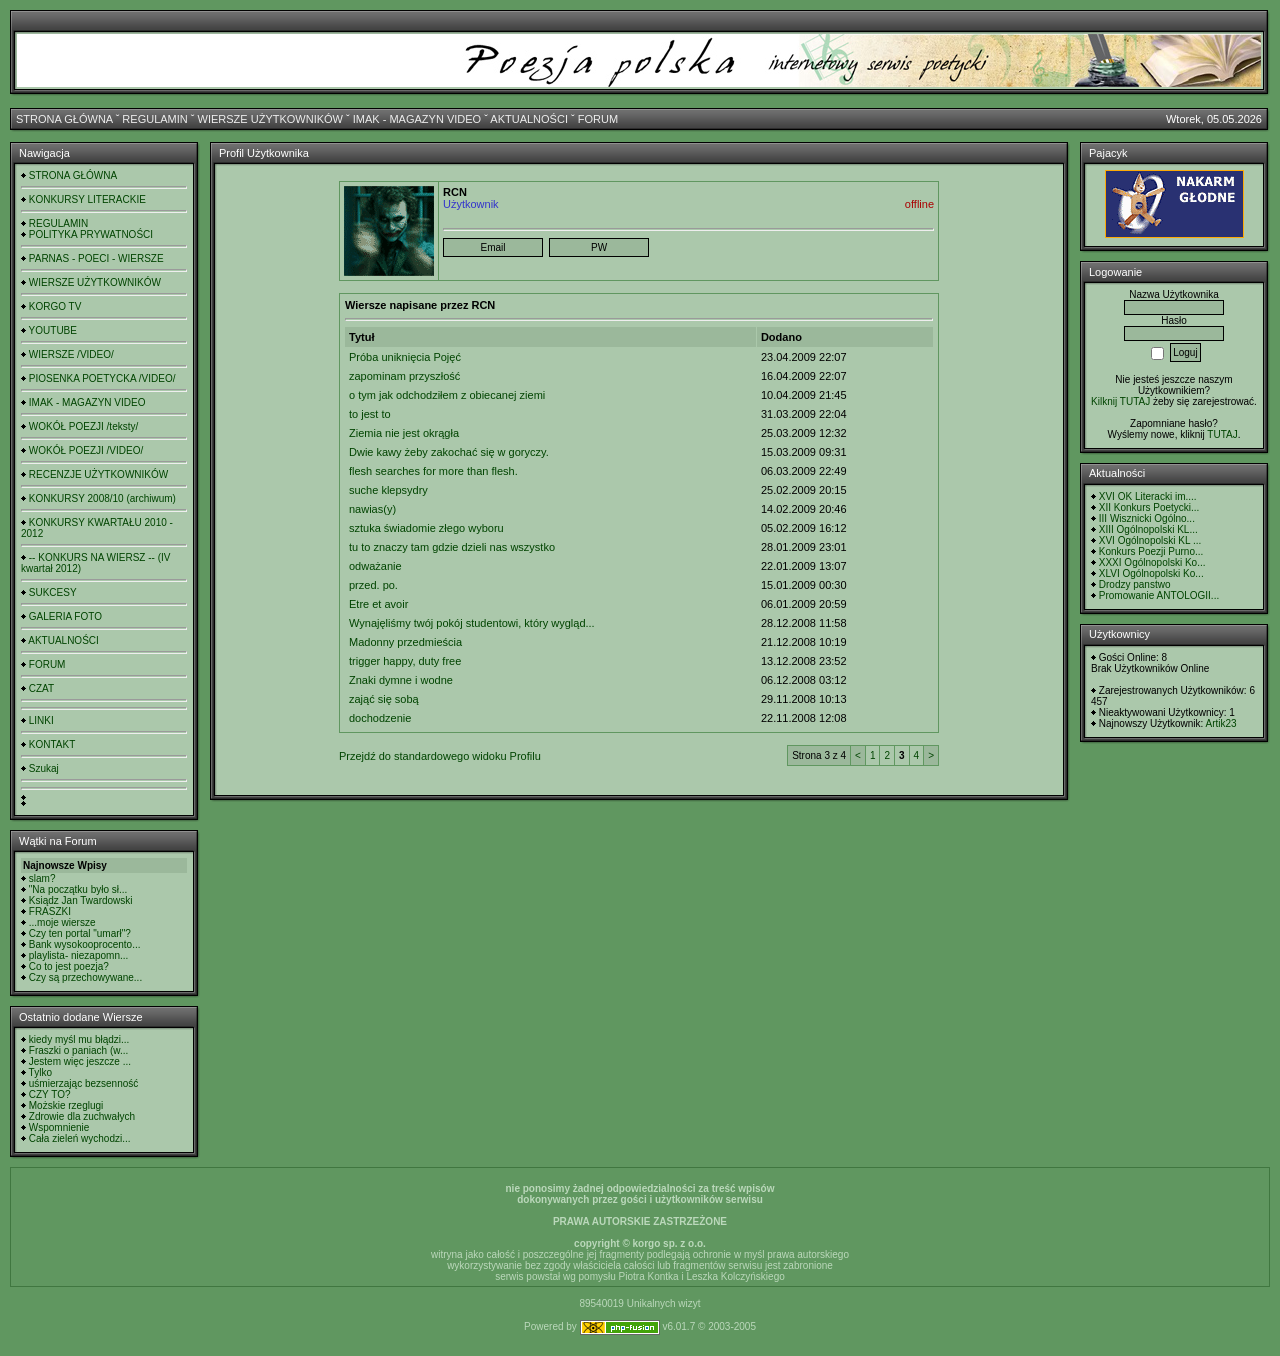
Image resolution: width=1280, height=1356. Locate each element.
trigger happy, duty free (405, 661)
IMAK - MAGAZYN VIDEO (417, 119)
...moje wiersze (62, 922)
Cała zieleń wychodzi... (80, 1138)
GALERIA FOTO (65, 616)
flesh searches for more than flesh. (433, 471)
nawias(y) (372, 509)
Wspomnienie (59, 1127)
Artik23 (1220, 723)
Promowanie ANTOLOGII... (1159, 595)
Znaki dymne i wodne (401, 680)
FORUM (598, 119)
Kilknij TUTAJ (1120, 401)
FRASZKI (50, 911)
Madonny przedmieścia (405, 642)
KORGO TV (55, 306)
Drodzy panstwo (1135, 584)
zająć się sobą (384, 699)
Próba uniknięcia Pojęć (405, 357)
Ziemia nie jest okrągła (404, 433)
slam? (42, 878)
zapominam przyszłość (404, 376)
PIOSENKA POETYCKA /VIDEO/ (102, 378)
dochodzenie (380, 718)
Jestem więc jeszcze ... (80, 1061)
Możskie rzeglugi (66, 1105)
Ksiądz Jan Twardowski (81, 900)
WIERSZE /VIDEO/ (71, 354)
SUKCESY (53, 592)
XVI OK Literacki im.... (1148, 496)
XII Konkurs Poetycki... (1149, 507)
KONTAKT (52, 744)
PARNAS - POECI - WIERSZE (96, 258)
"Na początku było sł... (78, 889)
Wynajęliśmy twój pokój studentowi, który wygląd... (472, 623)
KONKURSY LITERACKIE (87, 199)
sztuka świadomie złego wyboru (426, 528)
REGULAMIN (154, 119)
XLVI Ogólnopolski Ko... (1151, 573)
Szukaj (44, 768)
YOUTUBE (53, 330)
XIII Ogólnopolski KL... (1148, 529)
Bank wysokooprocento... (85, 944)
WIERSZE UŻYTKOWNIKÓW (270, 119)
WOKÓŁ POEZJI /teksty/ (83, 426)
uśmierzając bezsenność (84, 1083)
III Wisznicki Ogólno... (1147, 518)
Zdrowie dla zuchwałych (82, 1116)
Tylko (40, 1072)
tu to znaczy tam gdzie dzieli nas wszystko (452, 547)
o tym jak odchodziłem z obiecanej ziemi (447, 395)
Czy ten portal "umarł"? (80, 933)
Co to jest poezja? (69, 966)
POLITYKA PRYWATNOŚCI (91, 234)
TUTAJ (1222, 434)
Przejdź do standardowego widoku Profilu (440, 756)
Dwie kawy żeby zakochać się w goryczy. (449, 452)
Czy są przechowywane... (85, 977)
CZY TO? (50, 1094)
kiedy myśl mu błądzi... (79, 1039)
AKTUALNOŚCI (529, 119)
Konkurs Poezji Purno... (1151, 551)
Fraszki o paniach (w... (78, 1050)
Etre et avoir (378, 604)
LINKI (41, 720)
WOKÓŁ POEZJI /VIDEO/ (86, 450)
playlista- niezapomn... (79, 955)
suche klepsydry (388, 490)
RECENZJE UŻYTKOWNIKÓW (98, 474)
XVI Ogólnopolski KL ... (1150, 540)
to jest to (370, 414)
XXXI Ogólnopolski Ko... (1152, 562)
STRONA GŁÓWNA (64, 119)
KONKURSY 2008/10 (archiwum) (102, 498)
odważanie (375, 566)
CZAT (41, 688)
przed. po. (373, 585)
